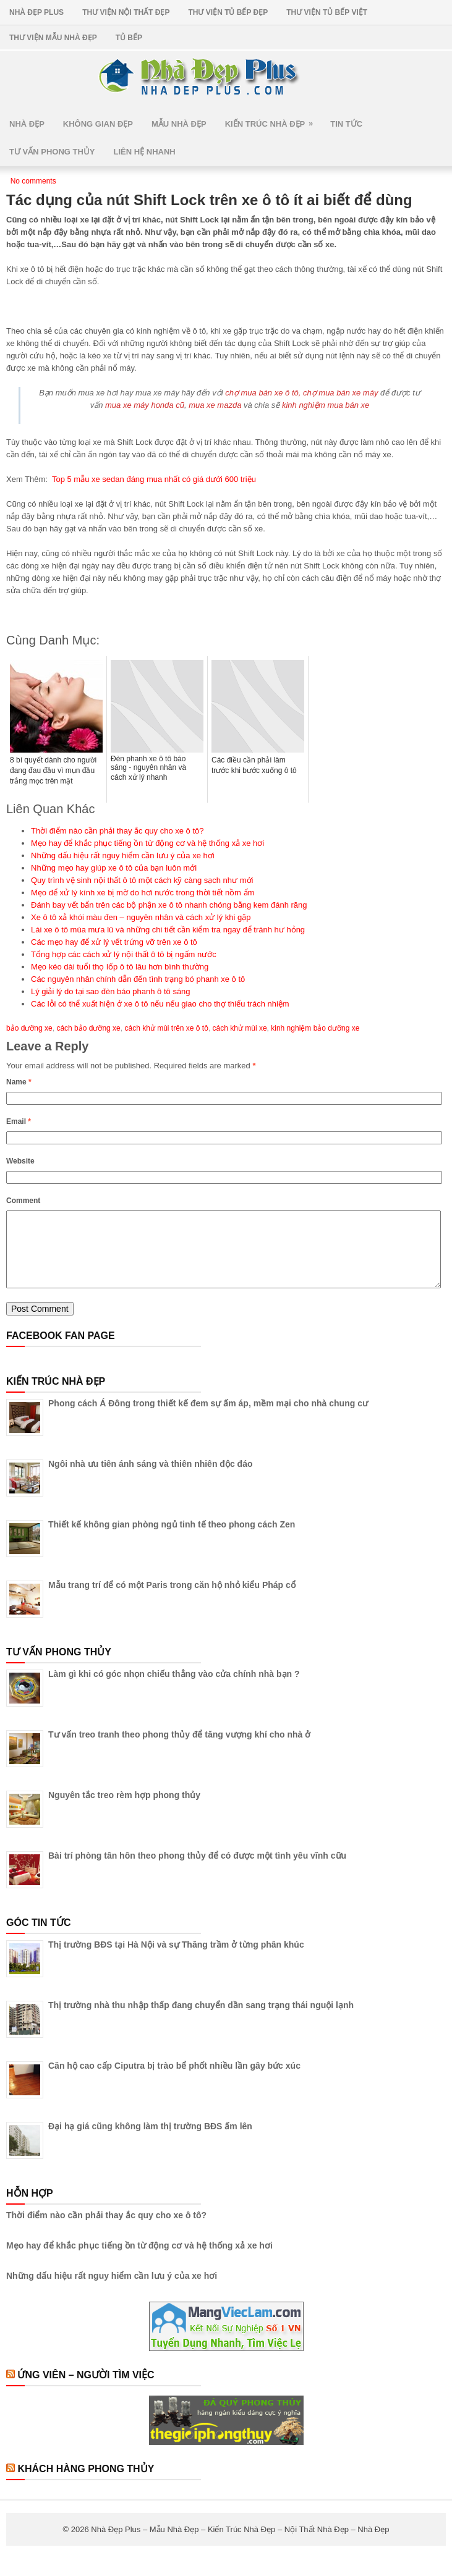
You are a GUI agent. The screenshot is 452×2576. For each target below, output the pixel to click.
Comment (23, 1200)
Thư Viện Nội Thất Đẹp (125, 12)
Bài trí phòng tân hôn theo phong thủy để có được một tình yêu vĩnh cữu (197, 1870)
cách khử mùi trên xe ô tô (166, 1028)
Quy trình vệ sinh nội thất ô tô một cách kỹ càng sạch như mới (142, 880)
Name (19, 1082)
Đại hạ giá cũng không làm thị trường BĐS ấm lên (150, 2141)
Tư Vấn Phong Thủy (52, 151)
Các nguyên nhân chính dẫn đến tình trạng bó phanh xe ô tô (138, 979)
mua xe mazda (215, 405)
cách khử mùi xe (240, 1028)
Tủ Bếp (129, 37)
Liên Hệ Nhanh (145, 151)
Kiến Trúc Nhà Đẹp (273, 120)
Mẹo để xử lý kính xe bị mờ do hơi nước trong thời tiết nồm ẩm (142, 892)
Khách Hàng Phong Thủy (85, 2483)
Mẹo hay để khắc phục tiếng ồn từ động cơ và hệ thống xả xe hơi (147, 843)
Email (18, 1121)
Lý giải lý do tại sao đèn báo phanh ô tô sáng (110, 991)
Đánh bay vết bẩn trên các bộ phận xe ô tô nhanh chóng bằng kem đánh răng (169, 905)
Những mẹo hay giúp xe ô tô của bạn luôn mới (114, 867)
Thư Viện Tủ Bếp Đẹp (228, 12)
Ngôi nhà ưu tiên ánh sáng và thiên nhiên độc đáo (150, 1479)
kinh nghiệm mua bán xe (325, 405)
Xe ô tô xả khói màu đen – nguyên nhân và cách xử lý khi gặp (140, 917)
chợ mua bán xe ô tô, (263, 392)
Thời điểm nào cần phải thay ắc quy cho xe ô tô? (117, 830)
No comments (33, 181)
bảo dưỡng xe (29, 1028)
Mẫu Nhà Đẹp (179, 124)
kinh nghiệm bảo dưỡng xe (315, 1028)
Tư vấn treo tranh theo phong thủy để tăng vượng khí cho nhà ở (179, 1749)
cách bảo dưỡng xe (88, 1028)
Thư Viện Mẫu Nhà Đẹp (53, 37)
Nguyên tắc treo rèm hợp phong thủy (124, 1810)
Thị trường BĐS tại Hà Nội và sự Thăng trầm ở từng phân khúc (176, 1959)
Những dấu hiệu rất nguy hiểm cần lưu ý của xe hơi (123, 855)
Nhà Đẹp (27, 124)
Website (20, 1161)
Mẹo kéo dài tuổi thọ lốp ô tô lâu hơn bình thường (119, 966)
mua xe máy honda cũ (144, 405)
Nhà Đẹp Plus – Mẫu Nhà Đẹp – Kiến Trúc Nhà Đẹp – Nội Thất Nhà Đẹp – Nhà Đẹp (240, 2544)
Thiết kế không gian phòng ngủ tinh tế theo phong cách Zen (171, 1539)
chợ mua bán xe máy (340, 392)
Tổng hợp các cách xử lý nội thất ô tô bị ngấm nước (123, 954)
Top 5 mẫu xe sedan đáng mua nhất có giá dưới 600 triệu (154, 479)
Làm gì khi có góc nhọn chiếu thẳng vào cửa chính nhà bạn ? (174, 1689)
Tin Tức (346, 124)
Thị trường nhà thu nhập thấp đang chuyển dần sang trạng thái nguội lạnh (201, 2020)
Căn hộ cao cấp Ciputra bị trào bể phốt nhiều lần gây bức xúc (174, 2080)
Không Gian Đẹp (98, 124)
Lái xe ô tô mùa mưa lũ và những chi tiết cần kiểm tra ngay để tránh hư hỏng (168, 929)
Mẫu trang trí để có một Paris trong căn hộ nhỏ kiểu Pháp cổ (172, 1600)
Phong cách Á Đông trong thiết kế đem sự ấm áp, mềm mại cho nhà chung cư (208, 1418)
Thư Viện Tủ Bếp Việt (326, 12)
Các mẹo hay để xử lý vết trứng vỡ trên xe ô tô (114, 942)
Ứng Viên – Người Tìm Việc (85, 2389)
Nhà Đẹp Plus (36, 12)
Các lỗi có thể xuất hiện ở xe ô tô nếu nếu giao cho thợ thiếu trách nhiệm (160, 1003)
